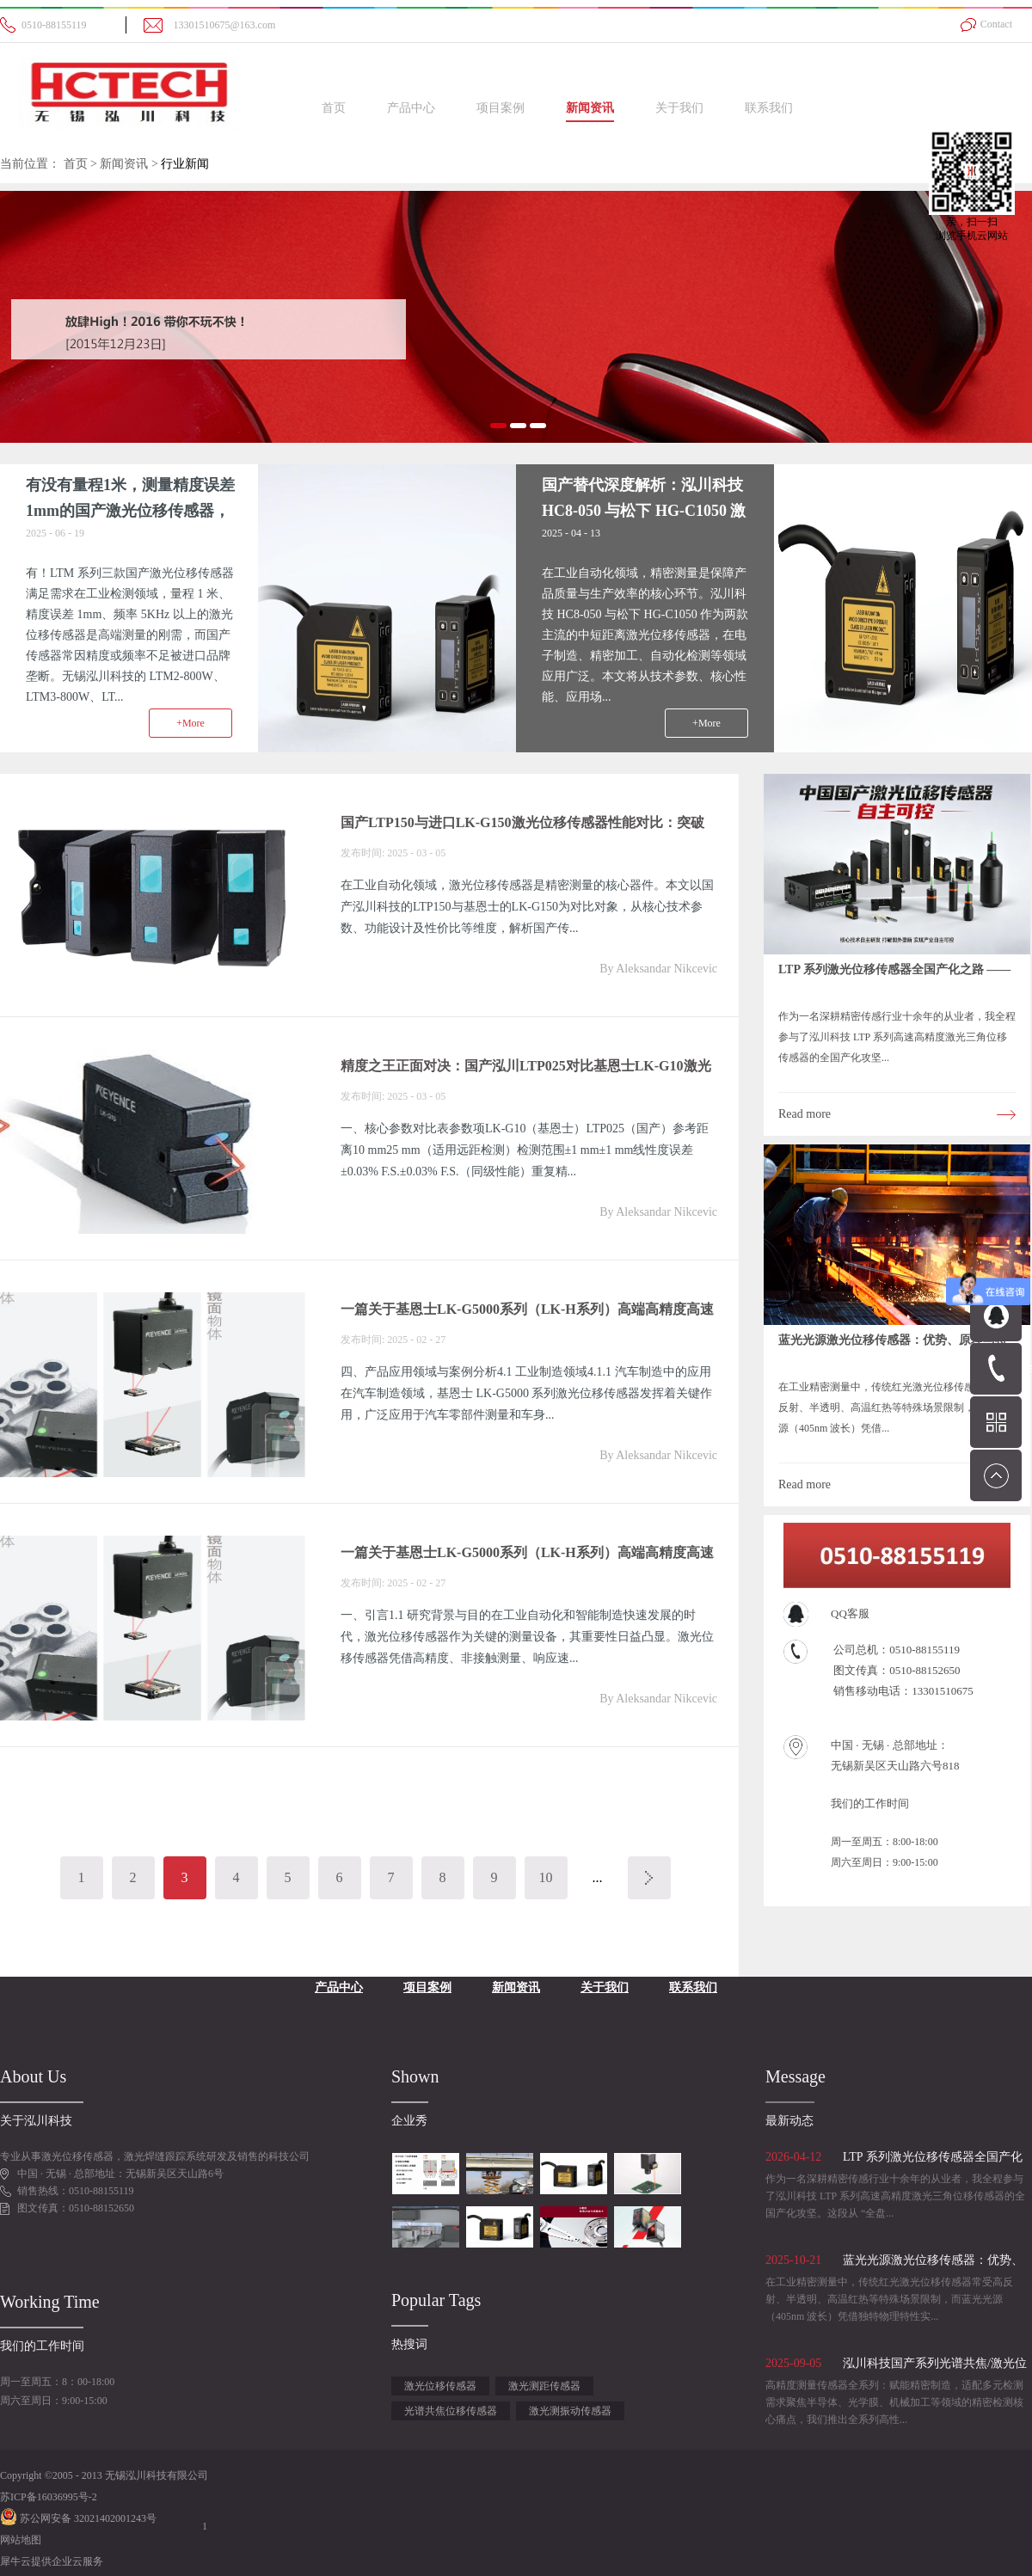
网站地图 (20, 2540)
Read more (804, 1113)
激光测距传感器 (544, 2386)
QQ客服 (850, 1613)
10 (546, 1877)
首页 (334, 107)
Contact (996, 24)
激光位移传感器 (440, 2386)
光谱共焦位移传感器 (450, 2411)
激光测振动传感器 (570, 2411)
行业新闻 (185, 163)
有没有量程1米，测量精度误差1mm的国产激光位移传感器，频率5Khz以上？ (130, 510)
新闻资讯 (124, 163)
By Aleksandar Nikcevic (658, 968)
